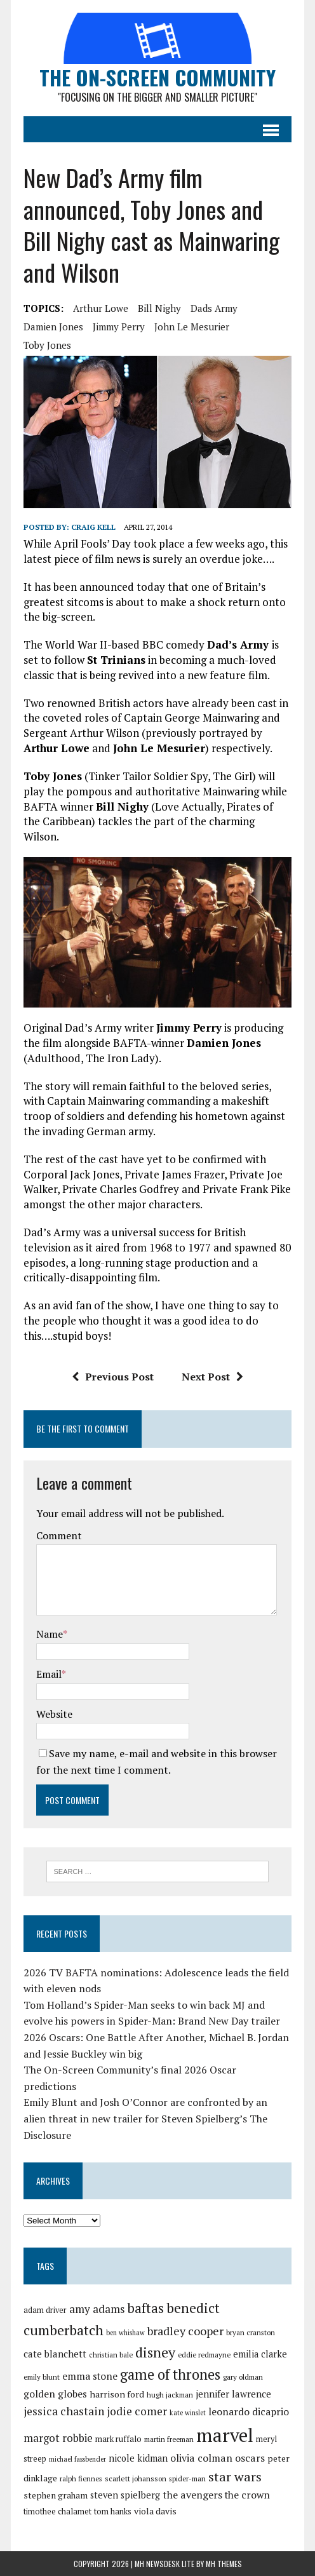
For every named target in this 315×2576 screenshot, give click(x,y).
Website (54, 1714)
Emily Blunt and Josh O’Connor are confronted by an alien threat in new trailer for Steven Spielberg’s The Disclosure (145, 2118)
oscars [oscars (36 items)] (250, 2458)
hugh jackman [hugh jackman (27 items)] (170, 2394)
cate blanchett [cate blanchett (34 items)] (54, 2353)
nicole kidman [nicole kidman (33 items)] (138, 2458)
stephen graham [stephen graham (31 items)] (55, 2495)
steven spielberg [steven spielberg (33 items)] (125, 2495)
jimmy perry (119, 326)
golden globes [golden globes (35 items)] (55, 2393)
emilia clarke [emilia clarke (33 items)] (260, 2354)
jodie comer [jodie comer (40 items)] (137, 2411)
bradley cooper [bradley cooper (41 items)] (185, 2330)
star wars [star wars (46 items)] (235, 2476)
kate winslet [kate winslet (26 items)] (188, 2412)
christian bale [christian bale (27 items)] (111, 2354)
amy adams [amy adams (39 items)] (96, 2309)
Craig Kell (93, 527)
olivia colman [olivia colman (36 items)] (201, 2458)
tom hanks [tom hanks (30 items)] (112, 2511)
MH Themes (224, 2563)
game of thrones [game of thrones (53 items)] (170, 2374)
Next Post (212, 1377)
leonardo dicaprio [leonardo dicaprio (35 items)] (248, 2411)
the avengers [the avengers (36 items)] (192, 2495)
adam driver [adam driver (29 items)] (45, 2310)
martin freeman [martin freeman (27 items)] (169, 2439)
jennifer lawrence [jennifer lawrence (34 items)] (233, 2393)
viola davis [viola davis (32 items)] (155, 2511)
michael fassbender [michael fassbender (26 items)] (77, 2459)
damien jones (53, 326)
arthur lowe (100, 308)
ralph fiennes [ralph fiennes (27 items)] (81, 2478)
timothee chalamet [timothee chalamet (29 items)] (57, 2511)
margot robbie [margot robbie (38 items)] (58, 2438)
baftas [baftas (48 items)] (145, 2308)
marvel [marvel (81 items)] (224, 2435)
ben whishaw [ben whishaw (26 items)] (125, 2332)
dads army (214, 308)
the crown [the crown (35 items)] (247, 2494)
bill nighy (159, 308)
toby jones (47, 345)
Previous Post (113, 1377)
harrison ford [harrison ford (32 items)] (117, 2394)
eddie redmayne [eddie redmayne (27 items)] (204, 2354)
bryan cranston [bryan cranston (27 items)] (250, 2332)
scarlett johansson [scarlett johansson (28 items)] (135, 2478)
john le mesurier (191, 326)
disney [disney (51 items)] (155, 2352)
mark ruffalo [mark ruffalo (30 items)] (118, 2439)
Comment (59, 1535)
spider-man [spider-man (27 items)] (187, 2478)
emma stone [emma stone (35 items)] (89, 2376)
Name (49, 1634)
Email (49, 1674)
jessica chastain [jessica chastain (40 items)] (63, 2411)
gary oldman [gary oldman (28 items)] (243, 2377)
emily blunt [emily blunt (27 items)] (41, 2377)
